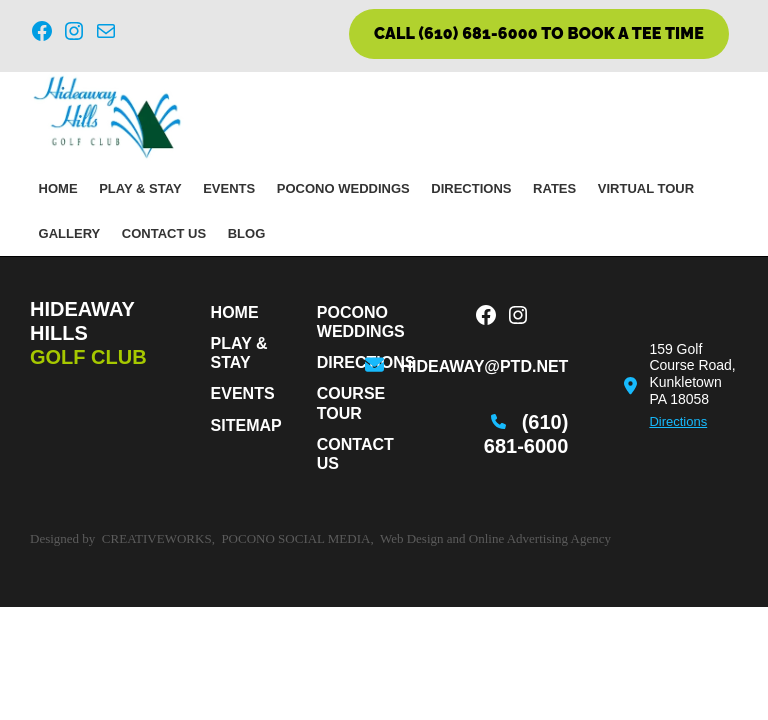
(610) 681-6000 (526, 434)
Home (58, 188)
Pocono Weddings (343, 188)
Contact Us (164, 233)
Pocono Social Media (295, 538)
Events (229, 188)
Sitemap (246, 425)
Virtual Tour (646, 188)
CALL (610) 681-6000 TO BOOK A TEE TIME (539, 33)
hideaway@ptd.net (484, 366)
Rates (554, 188)
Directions (471, 188)
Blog (247, 233)
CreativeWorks (157, 538)
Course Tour (351, 403)
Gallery (70, 233)
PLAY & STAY (140, 188)
